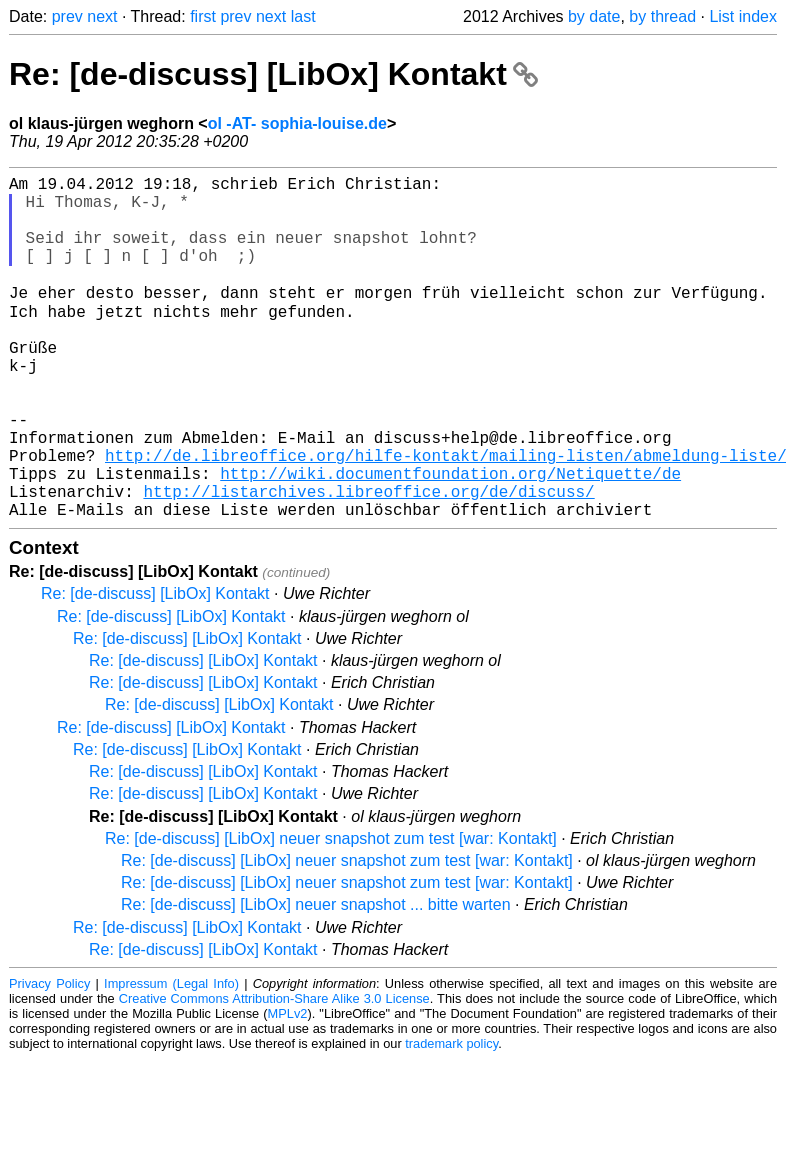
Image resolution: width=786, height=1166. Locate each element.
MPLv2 (288, 1087)
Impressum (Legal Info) (171, 1057)
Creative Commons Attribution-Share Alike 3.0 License (274, 1072)
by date (594, 16)
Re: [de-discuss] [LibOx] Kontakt (273, 74)
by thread (662, 16)
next (102, 16)
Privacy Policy (49, 1057)
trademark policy (451, 1117)
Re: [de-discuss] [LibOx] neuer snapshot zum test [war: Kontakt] (331, 912)
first (203, 16)
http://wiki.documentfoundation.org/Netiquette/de (450, 539)
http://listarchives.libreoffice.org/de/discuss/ (368, 561)
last (303, 16)
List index (743, 16)
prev (67, 16)
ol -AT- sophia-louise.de (297, 123)
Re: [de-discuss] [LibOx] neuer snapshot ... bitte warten (316, 978)
